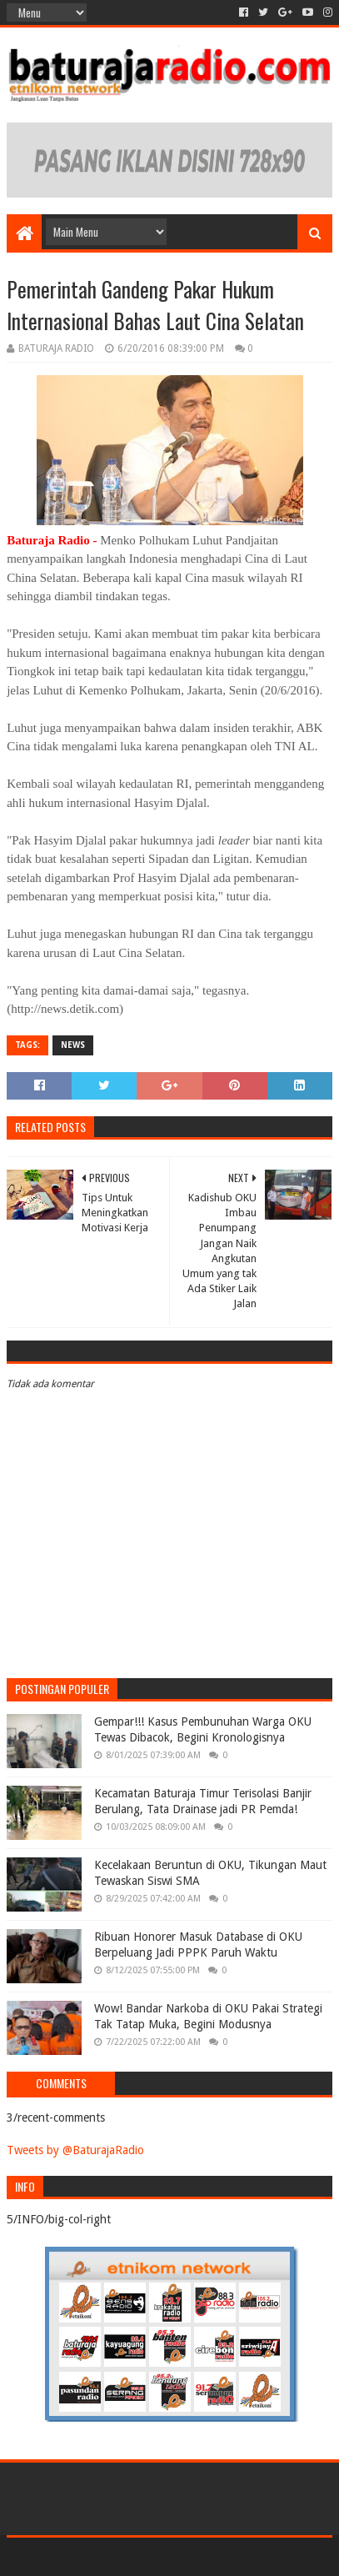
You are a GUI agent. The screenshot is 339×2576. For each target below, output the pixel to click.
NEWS (73, 1045)
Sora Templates (144, 2556)
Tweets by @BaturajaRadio (75, 2150)
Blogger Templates (241, 2556)
